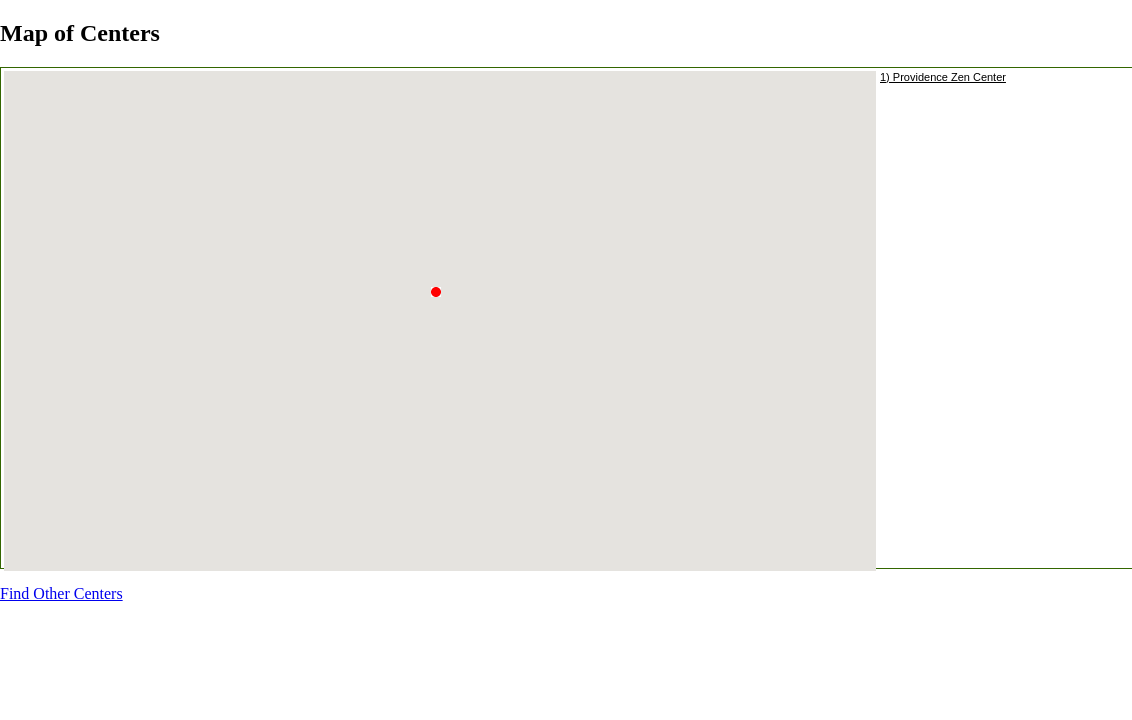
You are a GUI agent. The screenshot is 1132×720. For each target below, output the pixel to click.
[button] (441, 304)
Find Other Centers (61, 593)
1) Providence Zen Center (943, 77)
